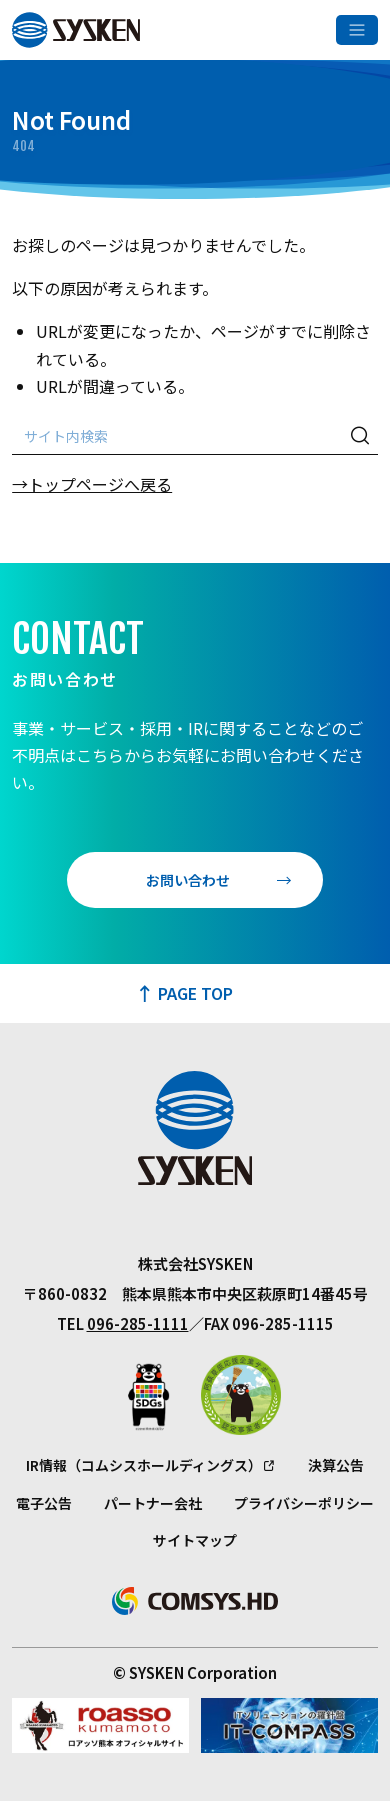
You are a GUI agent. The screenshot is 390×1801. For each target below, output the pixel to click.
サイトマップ (195, 1540)
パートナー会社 (153, 1503)
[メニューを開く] (357, 30)
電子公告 (44, 1503)
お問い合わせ (188, 880)
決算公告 (336, 1465)
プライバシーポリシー (304, 1503)
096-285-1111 (138, 1323)
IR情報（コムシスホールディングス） (144, 1465)
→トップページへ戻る (92, 484)
